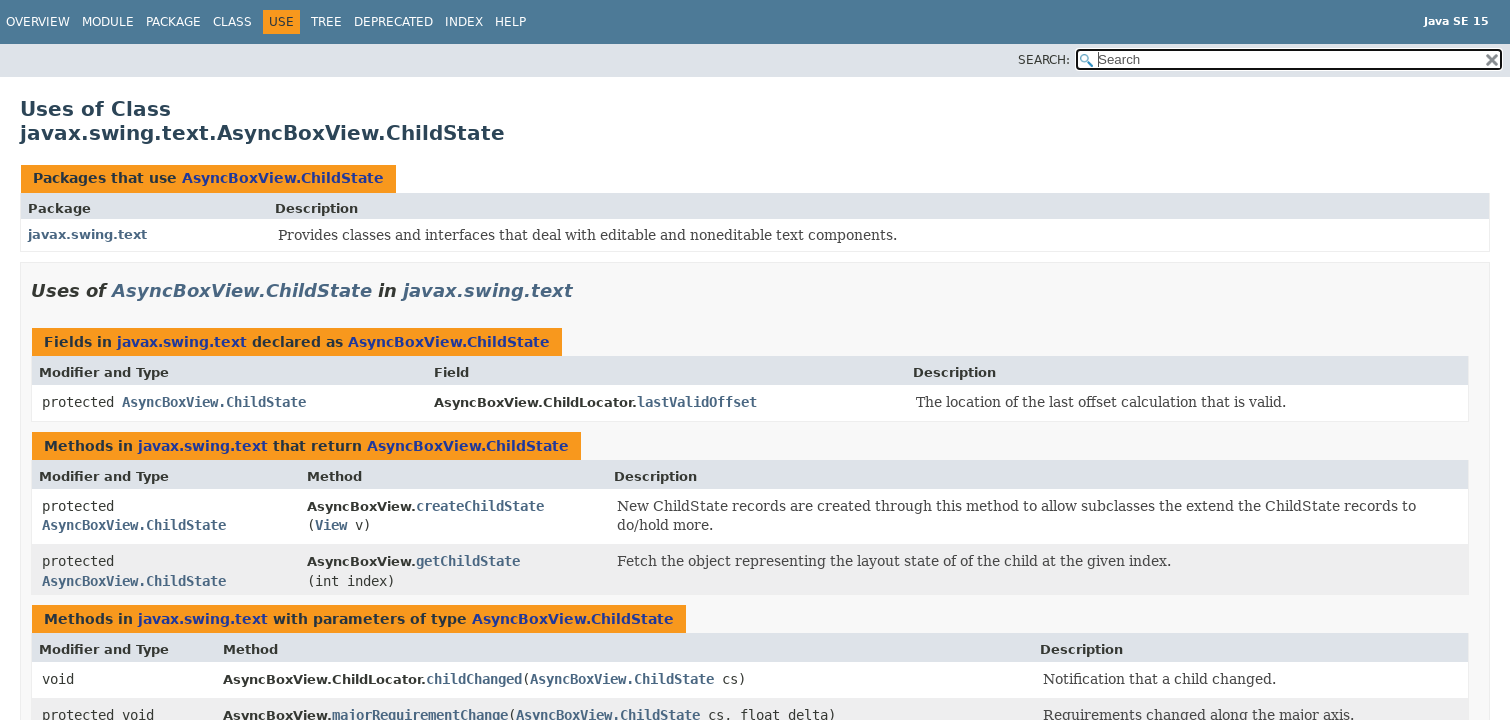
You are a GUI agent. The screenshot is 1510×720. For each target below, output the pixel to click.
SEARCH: (1044, 60)
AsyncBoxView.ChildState (283, 178)
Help (510, 22)
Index (464, 22)
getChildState (468, 561)
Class (232, 22)
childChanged (474, 679)
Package (173, 22)
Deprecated (393, 22)
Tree (326, 22)
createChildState (480, 506)
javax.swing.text (87, 234)
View (331, 525)
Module (108, 22)
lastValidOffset (697, 402)
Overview (38, 22)
